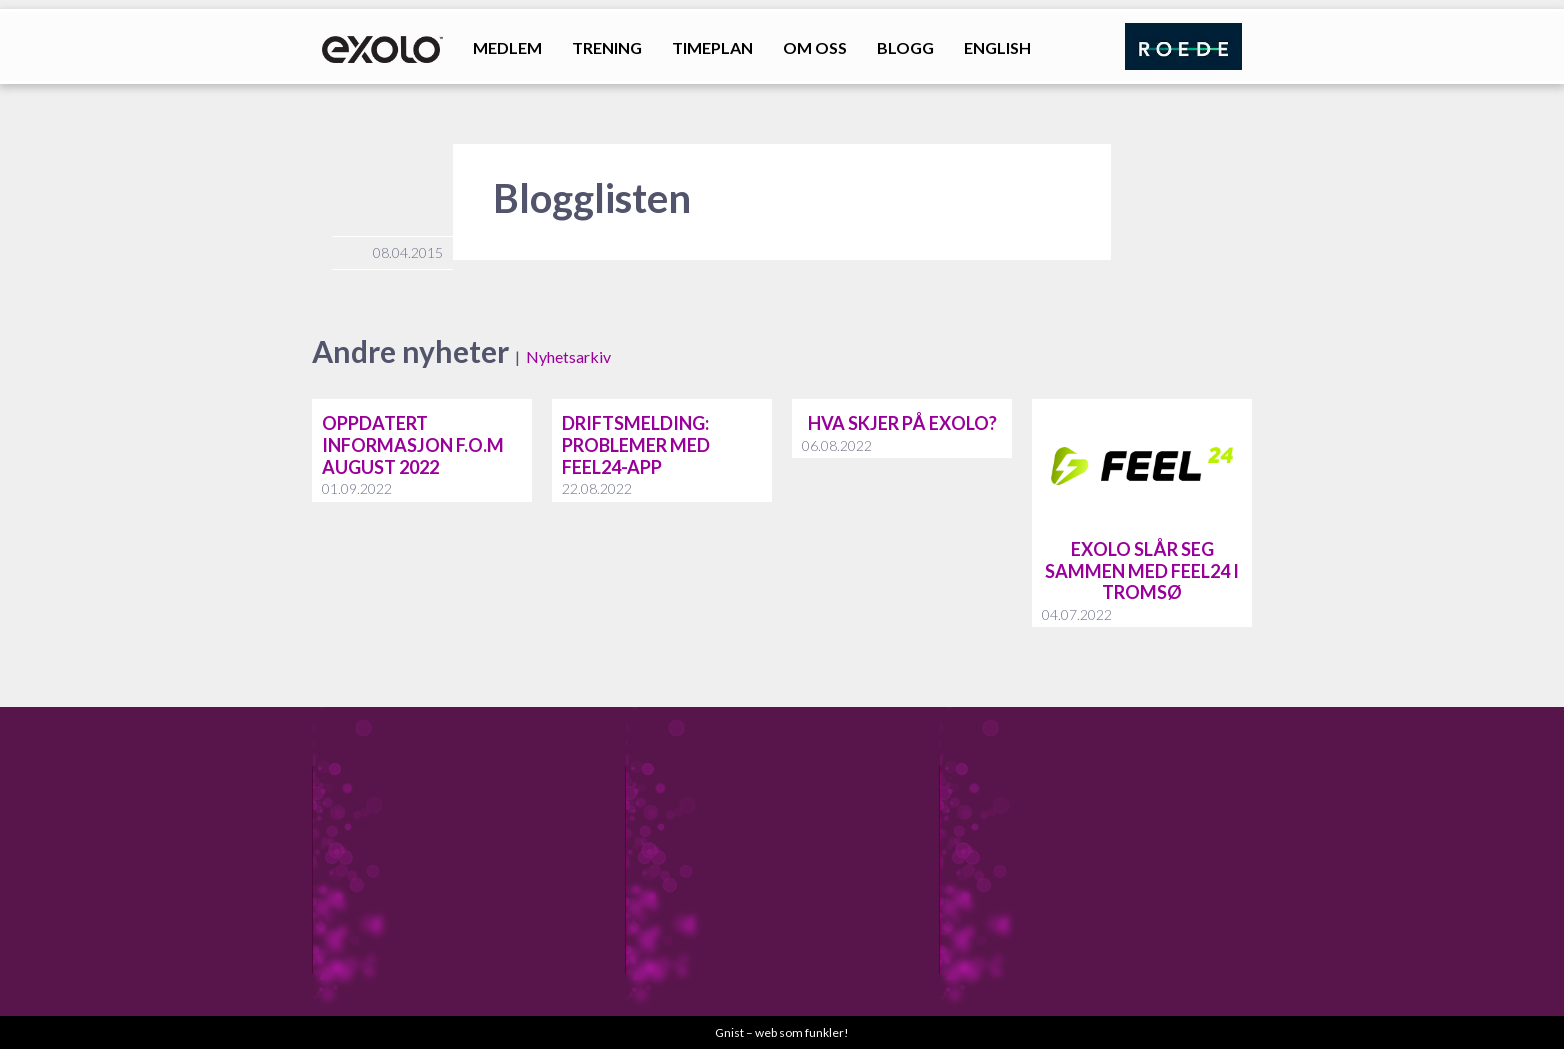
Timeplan (712, 47)
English (997, 47)
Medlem (507, 47)
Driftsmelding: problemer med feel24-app (636, 444)
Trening (607, 47)
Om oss (815, 47)
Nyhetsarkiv (568, 356)
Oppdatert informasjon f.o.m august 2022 (413, 444)
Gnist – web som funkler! (782, 1032)
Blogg (905, 47)
